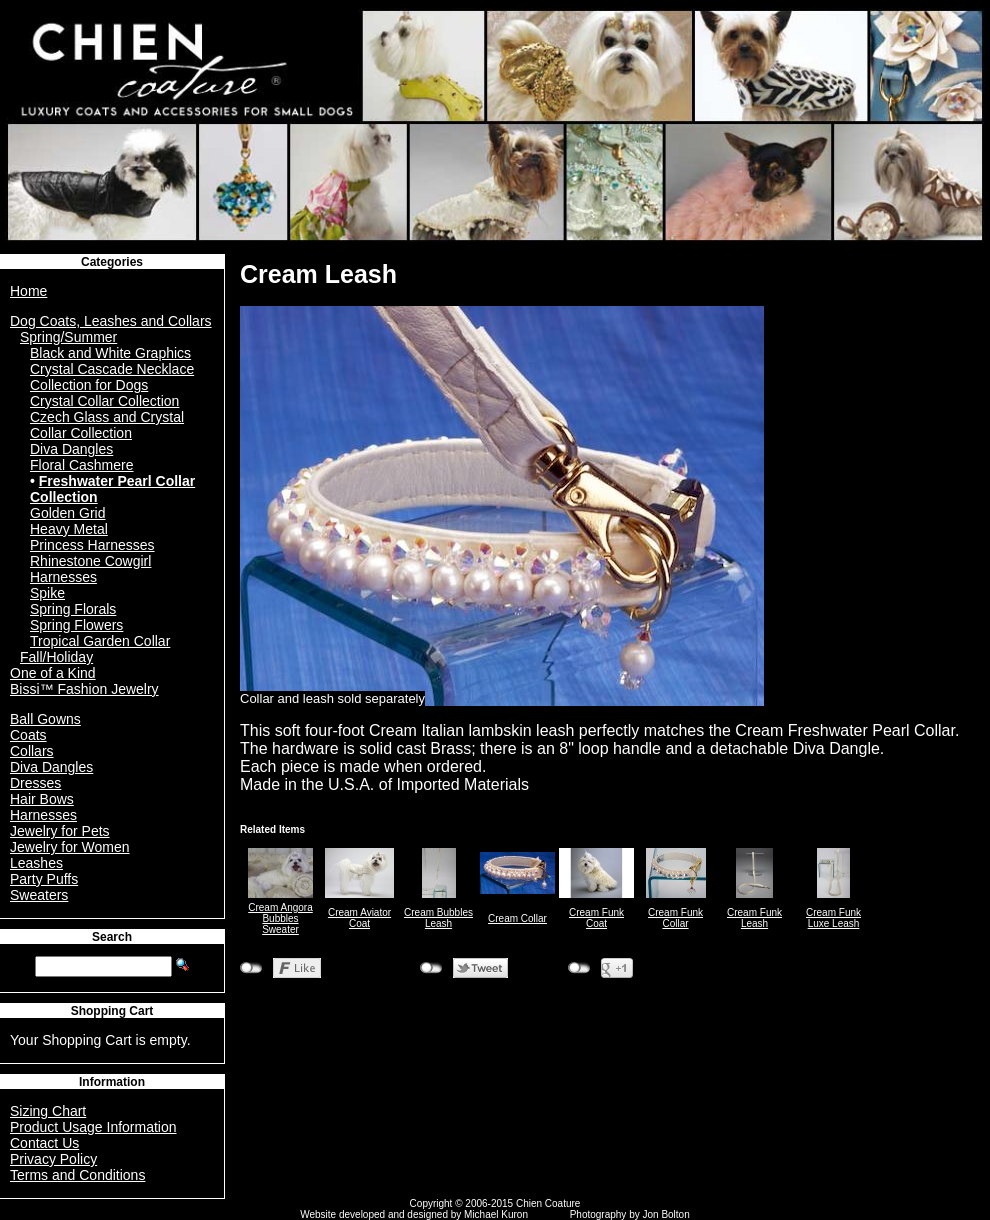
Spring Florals (73, 609)
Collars (32, 751)
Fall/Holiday (56, 657)
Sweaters (39, 895)
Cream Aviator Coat (359, 918)
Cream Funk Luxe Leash (833, 918)
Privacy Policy (53, 1159)
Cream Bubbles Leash (438, 918)
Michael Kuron (496, 1214)
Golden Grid (67, 513)
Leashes (36, 863)
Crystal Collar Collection (104, 401)
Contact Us (44, 1143)
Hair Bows (42, 799)
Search (112, 937)
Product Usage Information (93, 1127)
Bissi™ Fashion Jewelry (84, 689)
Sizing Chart (48, 1111)
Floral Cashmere (81, 465)
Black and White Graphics (110, 353)
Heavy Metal (69, 529)
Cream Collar (517, 918)
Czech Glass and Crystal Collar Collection (107, 425)
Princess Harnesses (92, 545)
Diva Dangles (71, 449)
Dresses (35, 783)
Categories (112, 262)
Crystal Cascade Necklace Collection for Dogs (112, 377)
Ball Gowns (45, 719)
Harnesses (43, 815)
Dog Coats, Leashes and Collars (111, 321)
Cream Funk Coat (596, 918)
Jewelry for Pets (60, 831)
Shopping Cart (112, 1011)
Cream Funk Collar (675, 918)
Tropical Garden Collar (100, 641)
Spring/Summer (68, 337)
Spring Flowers (76, 625)
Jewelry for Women (70, 847)
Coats (28, 735)
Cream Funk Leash (754, 918)
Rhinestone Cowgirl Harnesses (90, 569)
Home (28, 291)
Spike (47, 593)
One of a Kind (53, 673)
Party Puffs (44, 879)
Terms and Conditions (77, 1175)
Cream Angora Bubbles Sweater (280, 918)
